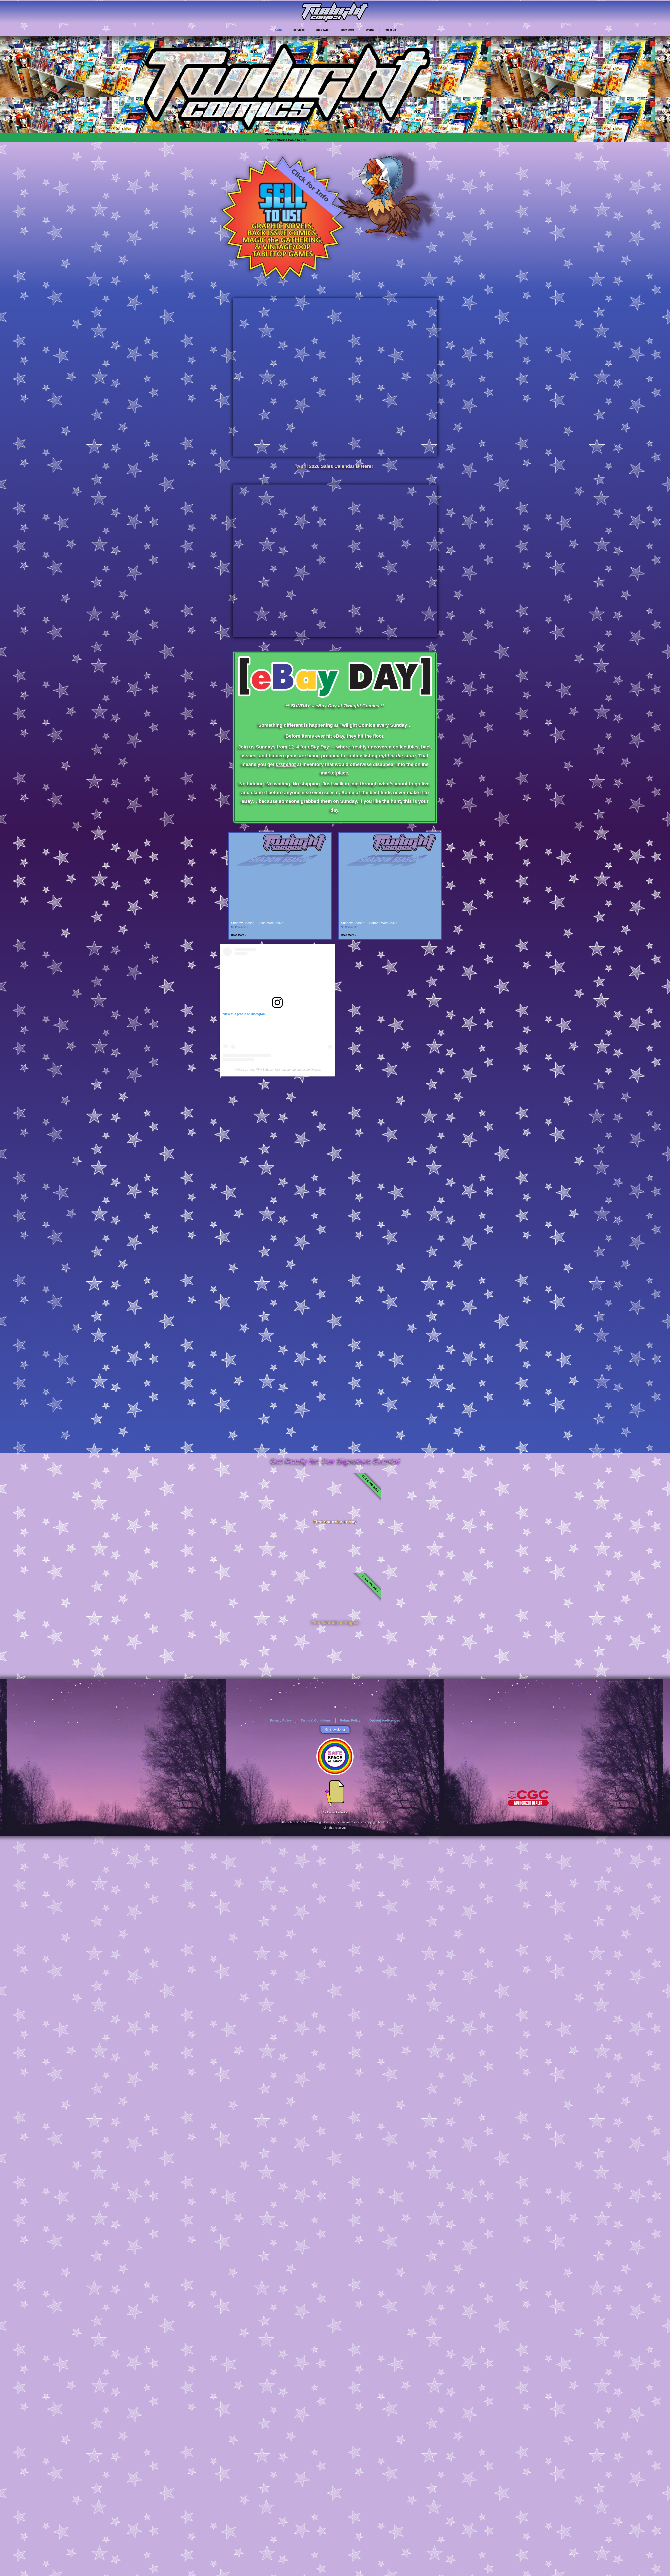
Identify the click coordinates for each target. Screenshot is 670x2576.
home (278, 29)
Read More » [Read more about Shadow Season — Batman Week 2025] (348, 935)
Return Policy (350, 1720)
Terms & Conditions (316, 1720)
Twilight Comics (244, 1069)
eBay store (347, 29)
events (370, 29)
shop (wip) (322, 29)
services (298, 29)
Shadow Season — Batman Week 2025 (369, 923)
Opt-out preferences (384, 1720)
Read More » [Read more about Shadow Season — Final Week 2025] (238, 935)
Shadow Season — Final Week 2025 (257, 923)
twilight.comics (269, 1069)
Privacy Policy (281, 1720)
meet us (390, 29)
